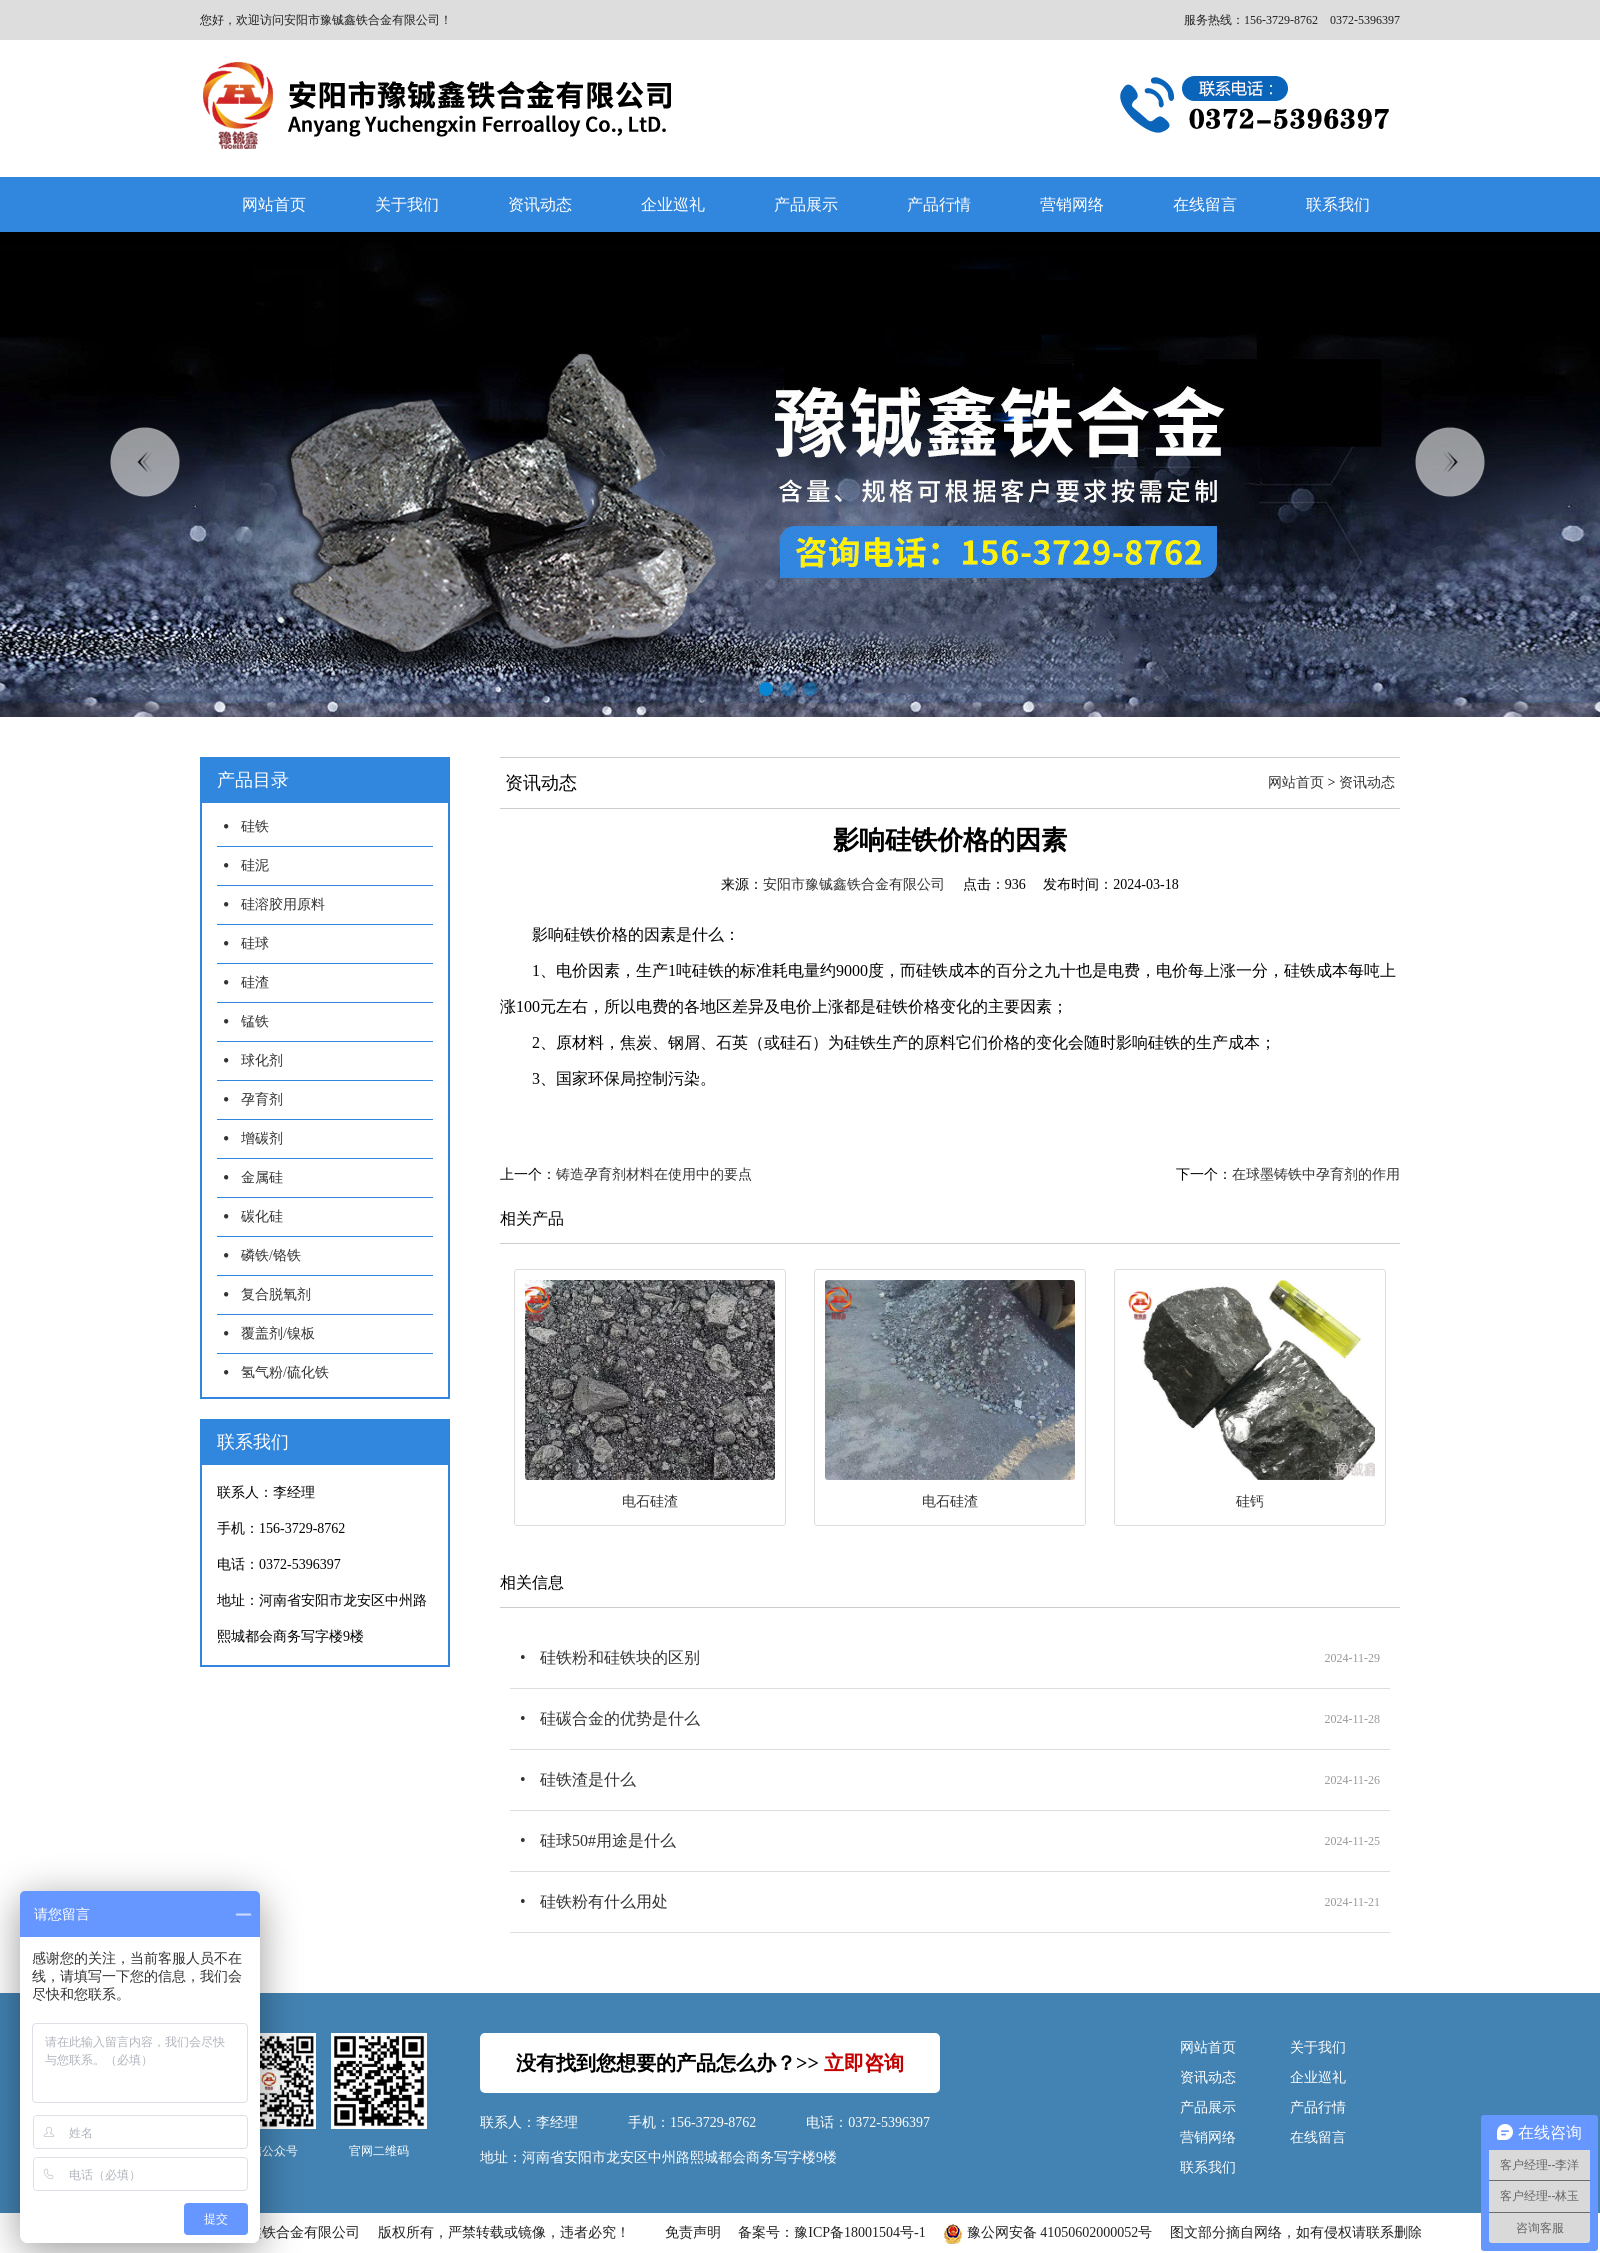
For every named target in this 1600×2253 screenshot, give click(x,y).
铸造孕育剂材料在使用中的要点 (654, 1174)
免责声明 (693, 2232)
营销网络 (1072, 204)
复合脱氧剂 (276, 1294)
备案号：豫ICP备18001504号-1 (831, 2232)
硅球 (255, 943)
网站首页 (274, 204)
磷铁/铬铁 (271, 1255)
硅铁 (255, 826)
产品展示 (806, 204)
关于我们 (407, 204)
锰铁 (255, 1021)
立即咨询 (864, 2063)
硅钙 (1250, 1501)
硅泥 (255, 865)
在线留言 (1205, 204)
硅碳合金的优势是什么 (620, 1718)
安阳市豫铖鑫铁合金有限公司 (854, 884)
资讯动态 (540, 204)
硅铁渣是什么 (588, 1779)
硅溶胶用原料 (283, 904)
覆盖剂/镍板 (278, 1333)
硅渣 (255, 982)
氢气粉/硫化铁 (285, 1372)
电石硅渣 (650, 1501)
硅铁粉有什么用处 (604, 1901)
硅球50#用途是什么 (608, 1840)
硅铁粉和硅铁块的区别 (620, 1657)
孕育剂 (262, 1099)
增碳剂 (262, 1138)
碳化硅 (262, 1216)
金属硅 (262, 1177)
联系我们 (1338, 204)
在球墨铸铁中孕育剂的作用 (1316, 1174)
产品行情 (939, 204)
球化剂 (262, 1060)
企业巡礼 (673, 204)
